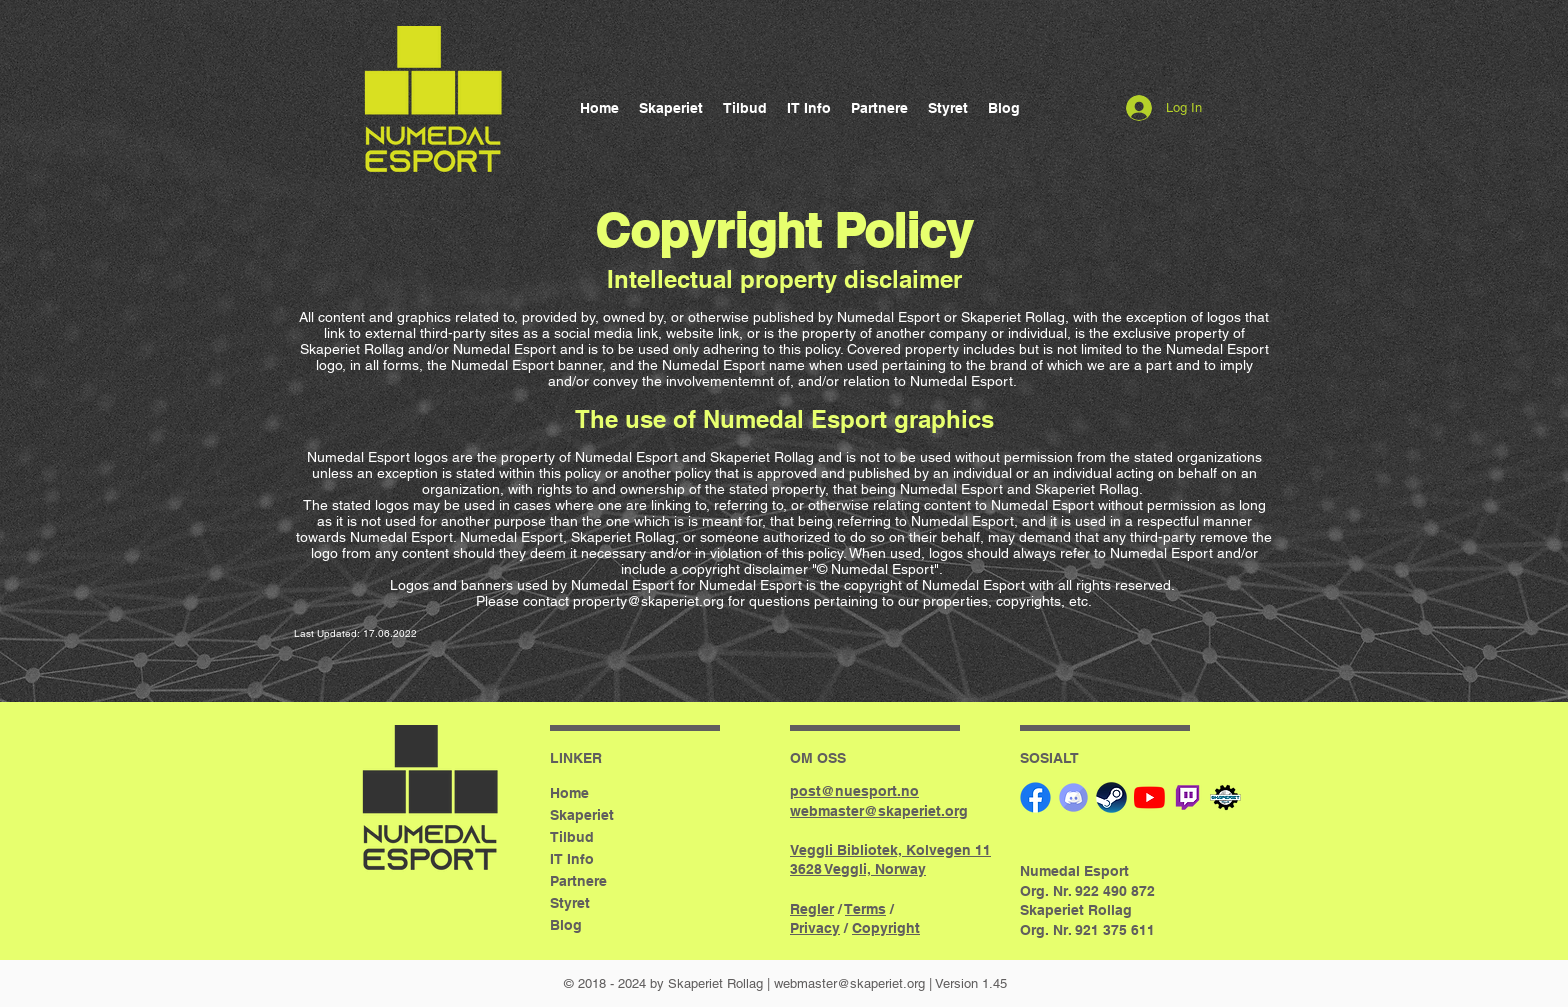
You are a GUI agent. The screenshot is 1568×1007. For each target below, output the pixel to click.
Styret (570, 903)
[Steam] (1111, 797)
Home (569, 793)
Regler (812, 909)
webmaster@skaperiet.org (849, 983)
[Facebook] (1035, 797)
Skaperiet (582, 815)
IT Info (572, 859)
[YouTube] (1149, 797)
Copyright (886, 928)
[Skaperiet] (1225, 797)
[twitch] (1187, 797)
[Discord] (1073, 797)
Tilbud (572, 837)
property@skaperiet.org (648, 601)
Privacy (815, 928)
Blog (566, 925)
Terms (865, 909)
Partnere (578, 881)
